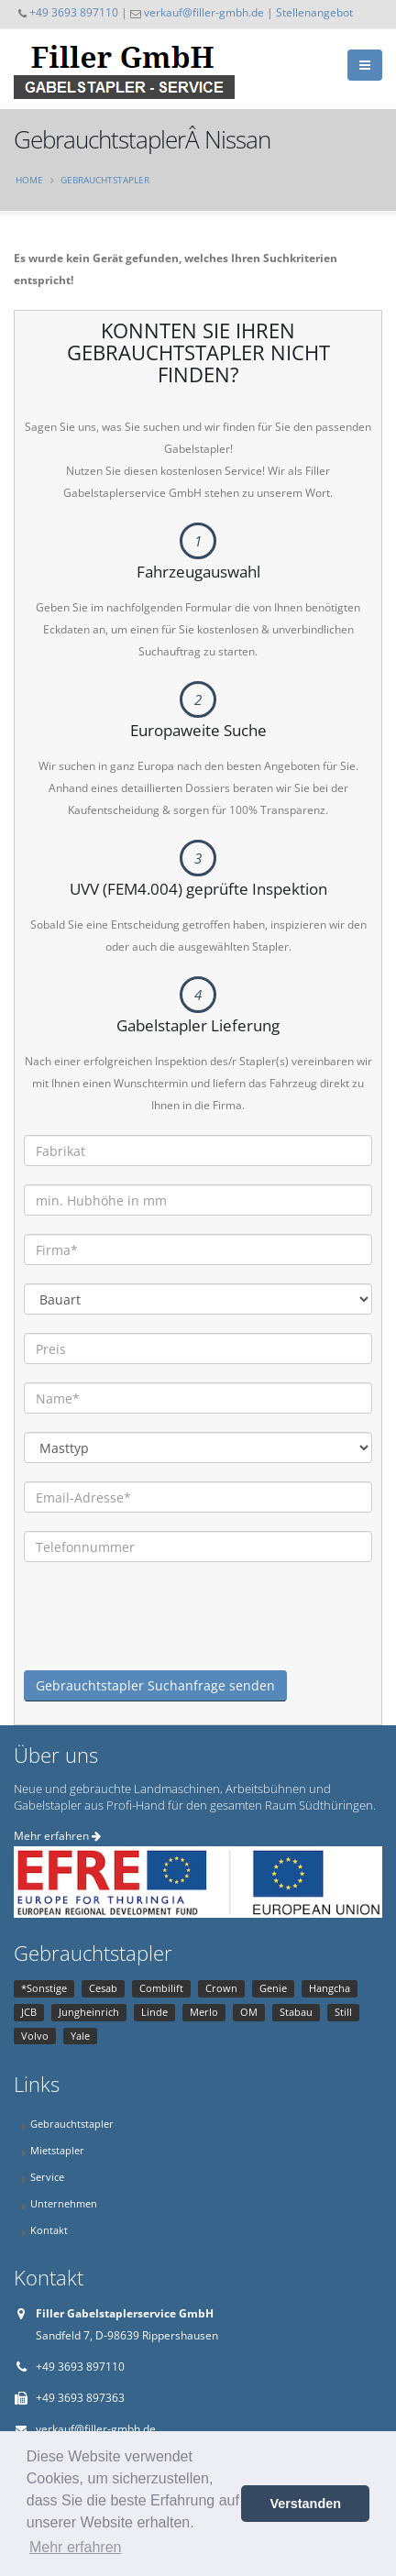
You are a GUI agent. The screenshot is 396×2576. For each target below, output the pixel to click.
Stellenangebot (314, 12)
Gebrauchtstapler (104, 179)
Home (29, 179)
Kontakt (49, 2230)
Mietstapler (57, 2150)
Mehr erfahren (57, 1836)
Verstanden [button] (305, 2503)
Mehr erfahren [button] (75, 2547)
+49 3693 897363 (80, 2397)
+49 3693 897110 (73, 12)
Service (47, 2177)
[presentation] (163, 1634)
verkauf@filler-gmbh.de (204, 12)
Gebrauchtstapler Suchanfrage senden (155, 1685)
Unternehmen (63, 2203)
